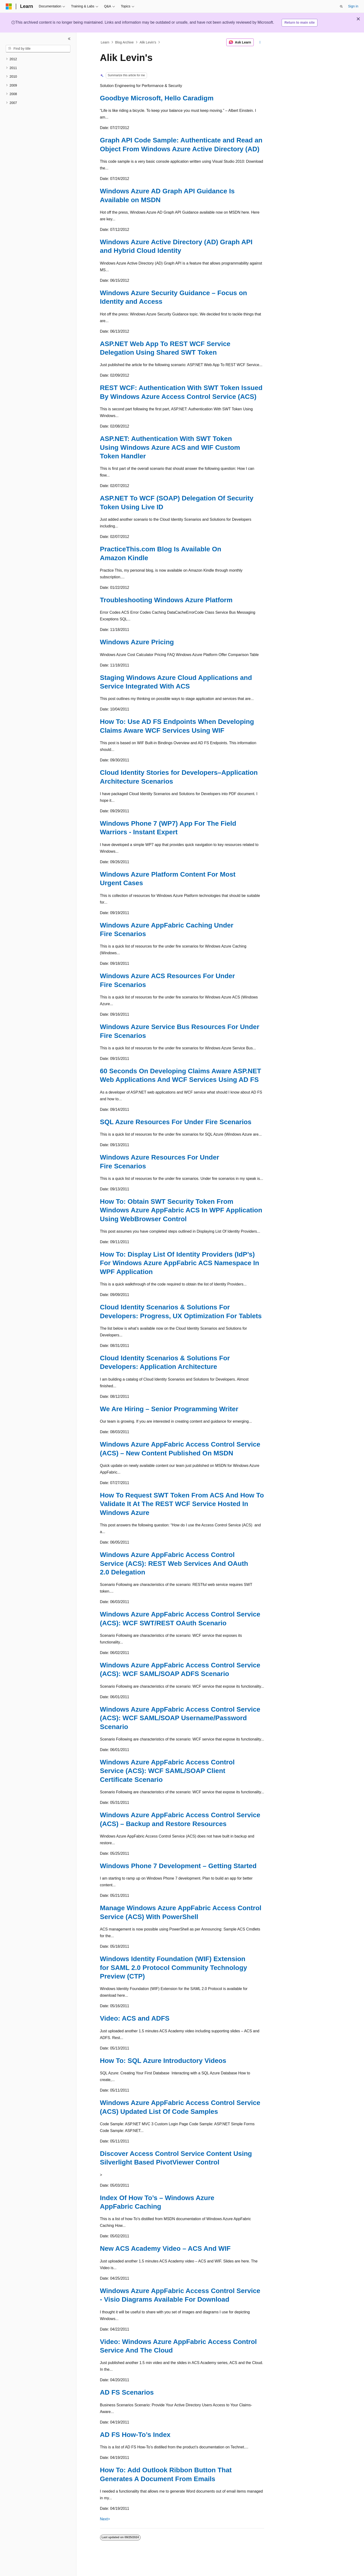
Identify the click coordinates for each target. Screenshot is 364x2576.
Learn (105, 42)
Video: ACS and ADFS (134, 2018)
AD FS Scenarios (127, 2392)
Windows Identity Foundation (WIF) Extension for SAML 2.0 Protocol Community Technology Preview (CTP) (173, 1967)
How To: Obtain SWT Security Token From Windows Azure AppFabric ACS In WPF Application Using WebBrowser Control (181, 1210)
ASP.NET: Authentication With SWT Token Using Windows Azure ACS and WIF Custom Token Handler (170, 447)
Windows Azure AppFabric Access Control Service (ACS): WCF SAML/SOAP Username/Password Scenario (180, 1718)
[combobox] (38, 49)
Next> (105, 2519)
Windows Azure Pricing (137, 642)
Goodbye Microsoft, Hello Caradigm (157, 98)
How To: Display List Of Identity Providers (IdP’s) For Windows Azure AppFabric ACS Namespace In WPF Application (179, 1263)
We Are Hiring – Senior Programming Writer (169, 1409)
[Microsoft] (9, 6)
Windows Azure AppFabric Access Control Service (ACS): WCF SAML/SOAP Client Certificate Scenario (167, 1770)
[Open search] (341, 6)
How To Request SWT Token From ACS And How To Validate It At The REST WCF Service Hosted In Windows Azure (182, 1503)
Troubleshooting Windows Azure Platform (166, 600)
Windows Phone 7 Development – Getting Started (178, 1866)
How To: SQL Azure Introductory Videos (163, 2060)
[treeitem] (38, 59)
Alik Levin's (148, 42)
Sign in (353, 6)
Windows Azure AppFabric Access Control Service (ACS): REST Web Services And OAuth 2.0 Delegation (174, 1563)
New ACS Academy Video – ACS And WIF (165, 2248)
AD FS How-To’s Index (135, 2434)
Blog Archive (124, 42)
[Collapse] (69, 38)
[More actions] (260, 42)
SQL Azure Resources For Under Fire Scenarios (176, 1122)
